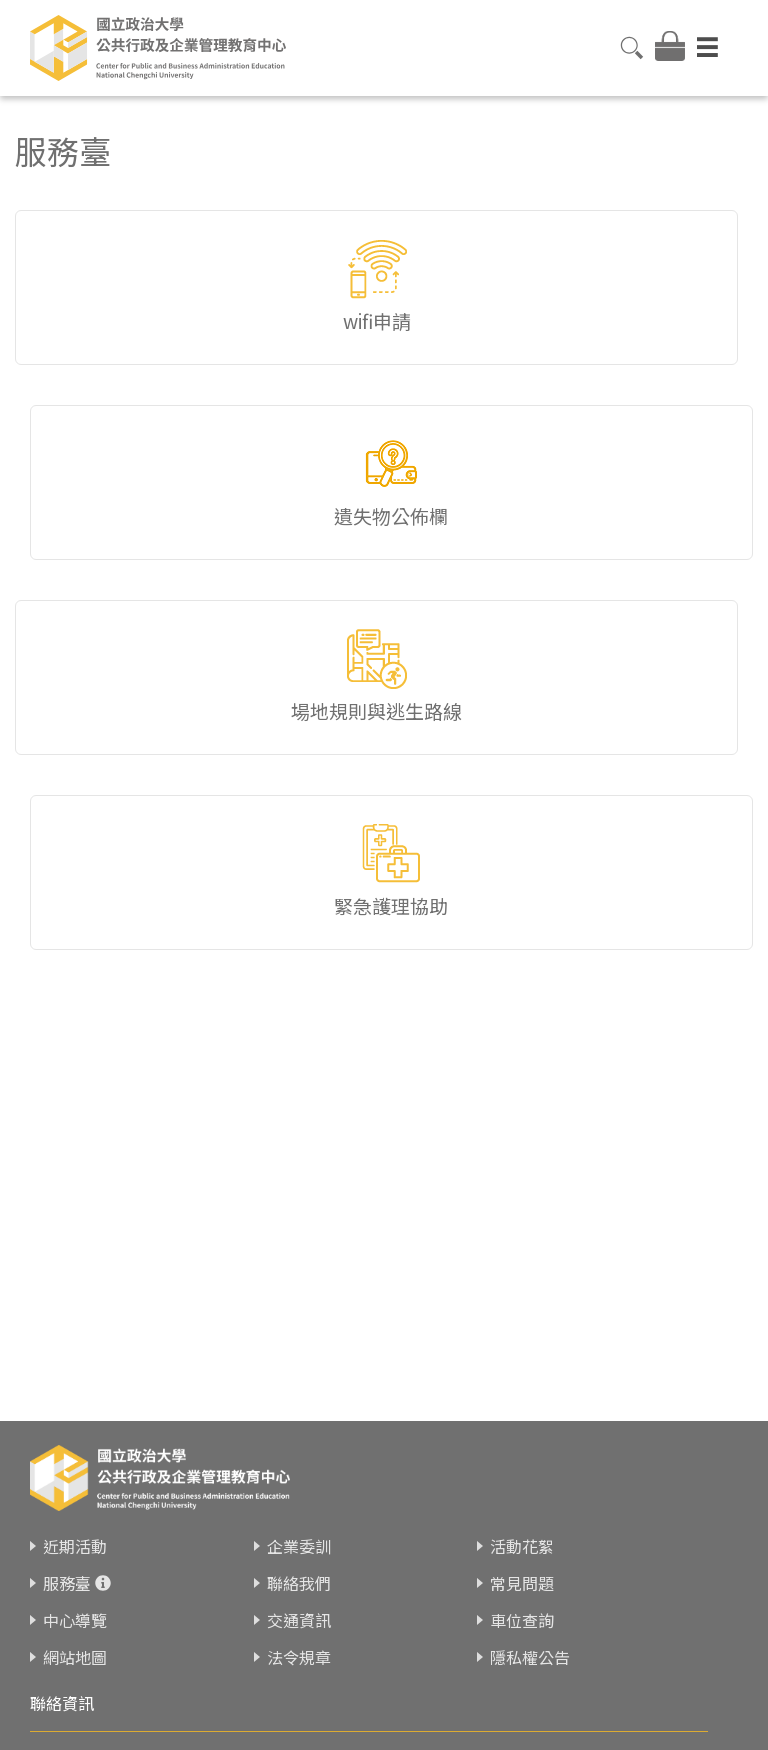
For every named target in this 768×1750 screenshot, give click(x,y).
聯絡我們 (299, 1583)
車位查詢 (522, 1620)
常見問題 (522, 1583)
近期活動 (75, 1546)
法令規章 (299, 1657)
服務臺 (67, 1583)
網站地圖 (75, 1657)
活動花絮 (522, 1546)
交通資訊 (299, 1620)
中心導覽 (75, 1620)
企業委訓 (299, 1546)
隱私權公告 (530, 1657)
